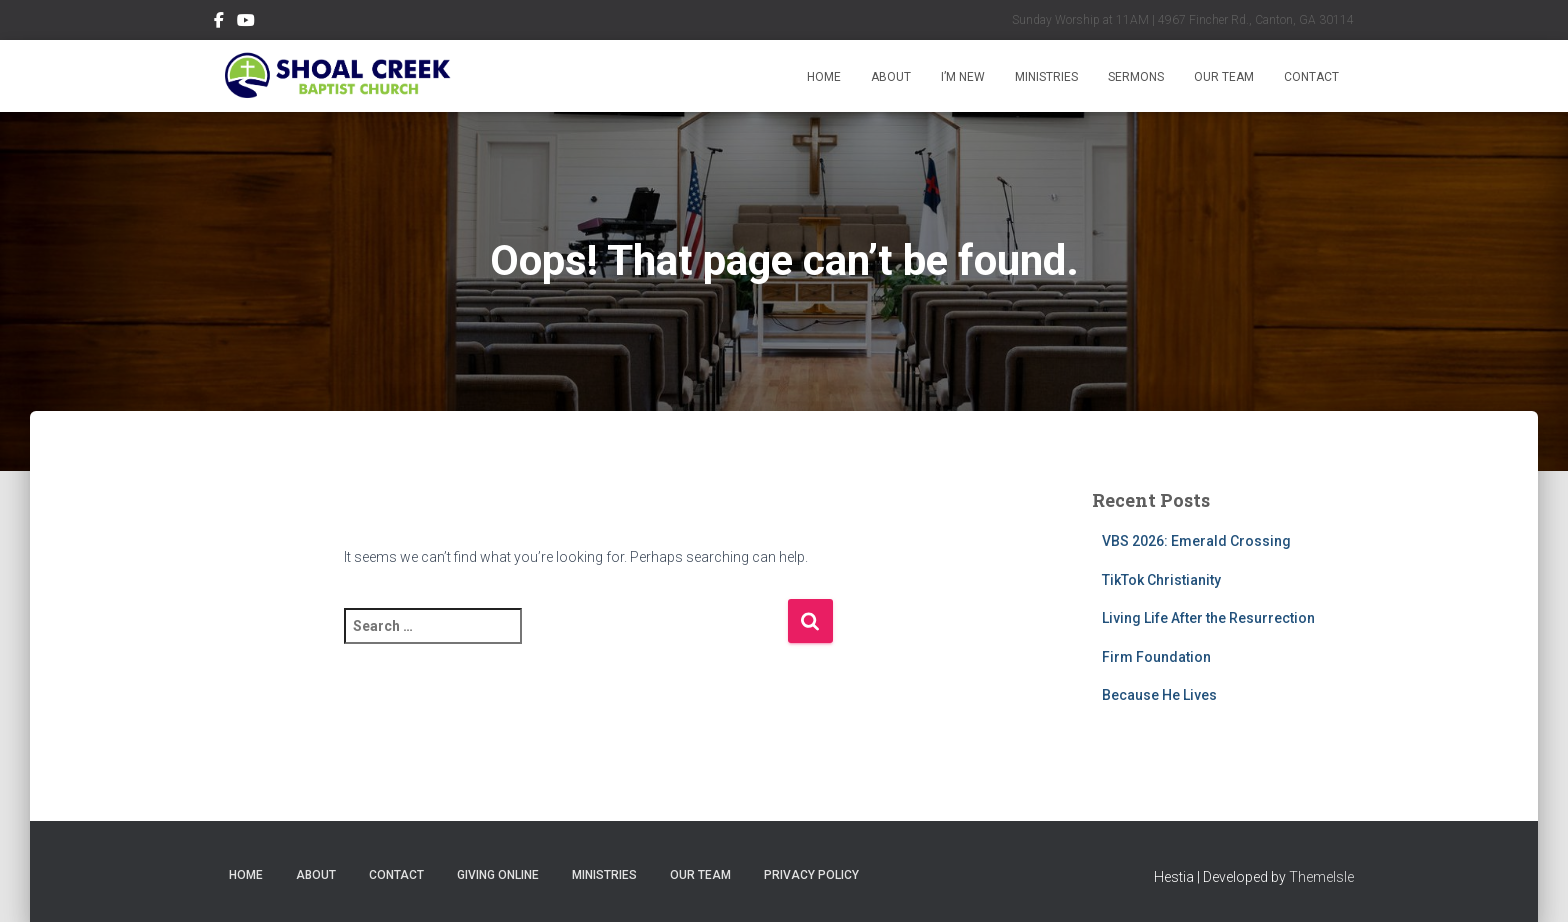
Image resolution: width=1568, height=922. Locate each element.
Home (824, 77)
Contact (1311, 77)
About (891, 77)
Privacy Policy (811, 875)
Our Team (1224, 77)
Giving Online (498, 875)
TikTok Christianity (1161, 580)
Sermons (1136, 77)
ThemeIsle (1321, 877)
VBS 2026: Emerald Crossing (1196, 541)
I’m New (963, 77)
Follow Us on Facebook (219, 23)
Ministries (1046, 77)
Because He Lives (1159, 695)
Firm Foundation (1156, 657)
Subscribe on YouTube (246, 23)
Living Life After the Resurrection (1208, 618)
